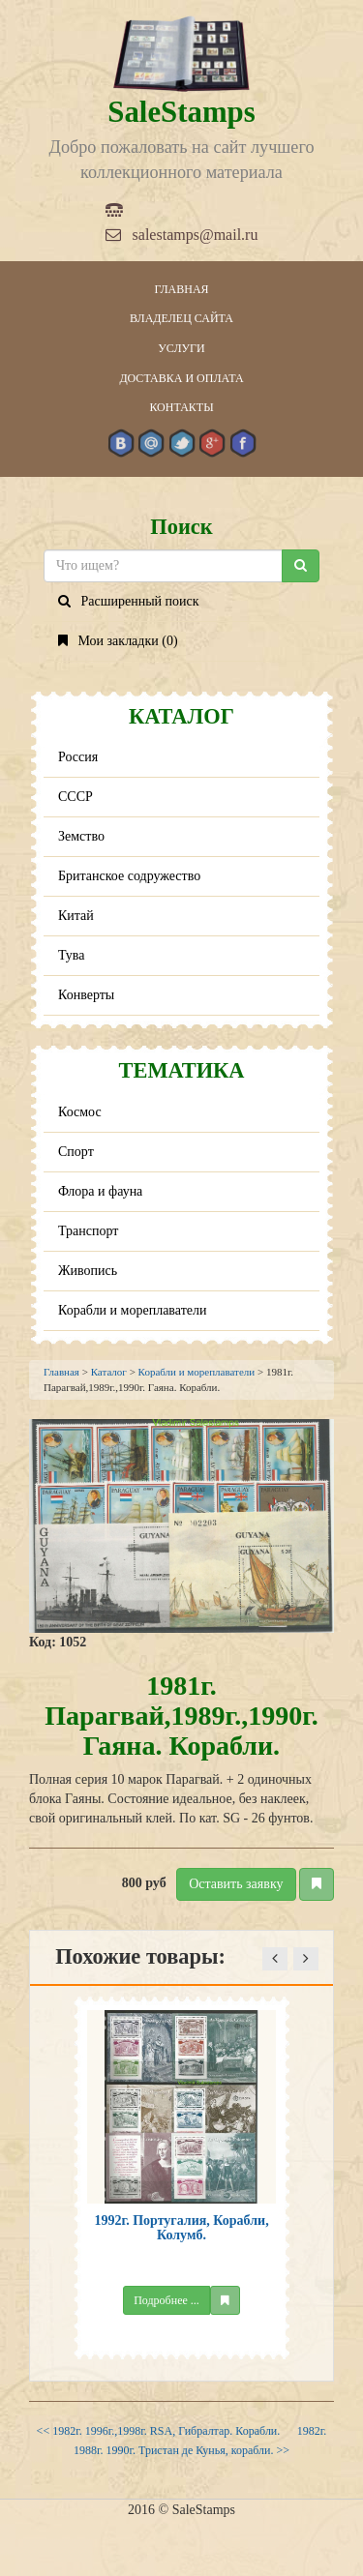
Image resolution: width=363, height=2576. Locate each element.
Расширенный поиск (128, 601)
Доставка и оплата (181, 378)
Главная (181, 289)
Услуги (181, 348)
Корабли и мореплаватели (132, 1310)
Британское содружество (129, 876)
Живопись (87, 1270)
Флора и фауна (100, 1191)
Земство (81, 836)
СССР (75, 796)
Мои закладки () (118, 641)
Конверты (86, 995)
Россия (78, 757)
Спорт (76, 1151)
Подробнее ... (166, 2300)
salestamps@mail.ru (182, 234)
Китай (76, 915)
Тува (71, 955)
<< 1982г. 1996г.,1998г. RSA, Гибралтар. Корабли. (159, 2431)
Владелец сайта (181, 318)
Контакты (181, 407)
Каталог (109, 1371)
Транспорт (88, 1231)
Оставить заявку (236, 1884)
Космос (80, 1112)
